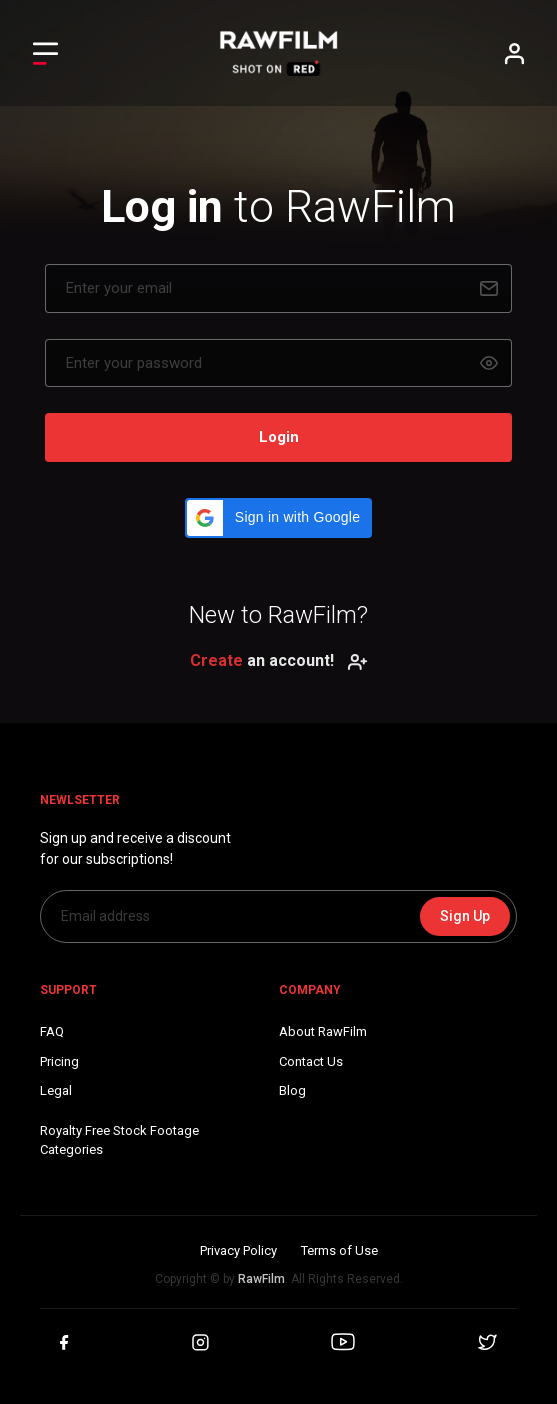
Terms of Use (339, 1250)
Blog (292, 1090)
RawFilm (261, 1279)
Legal (56, 1090)
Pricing (59, 1061)
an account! (279, 660)
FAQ (52, 1031)
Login (279, 437)
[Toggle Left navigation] (45, 53)
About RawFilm (323, 1031)
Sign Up (465, 916)
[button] (278, 518)
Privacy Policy (238, 1250)
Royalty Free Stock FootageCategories (119, 1140)
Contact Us (311, 1061)
